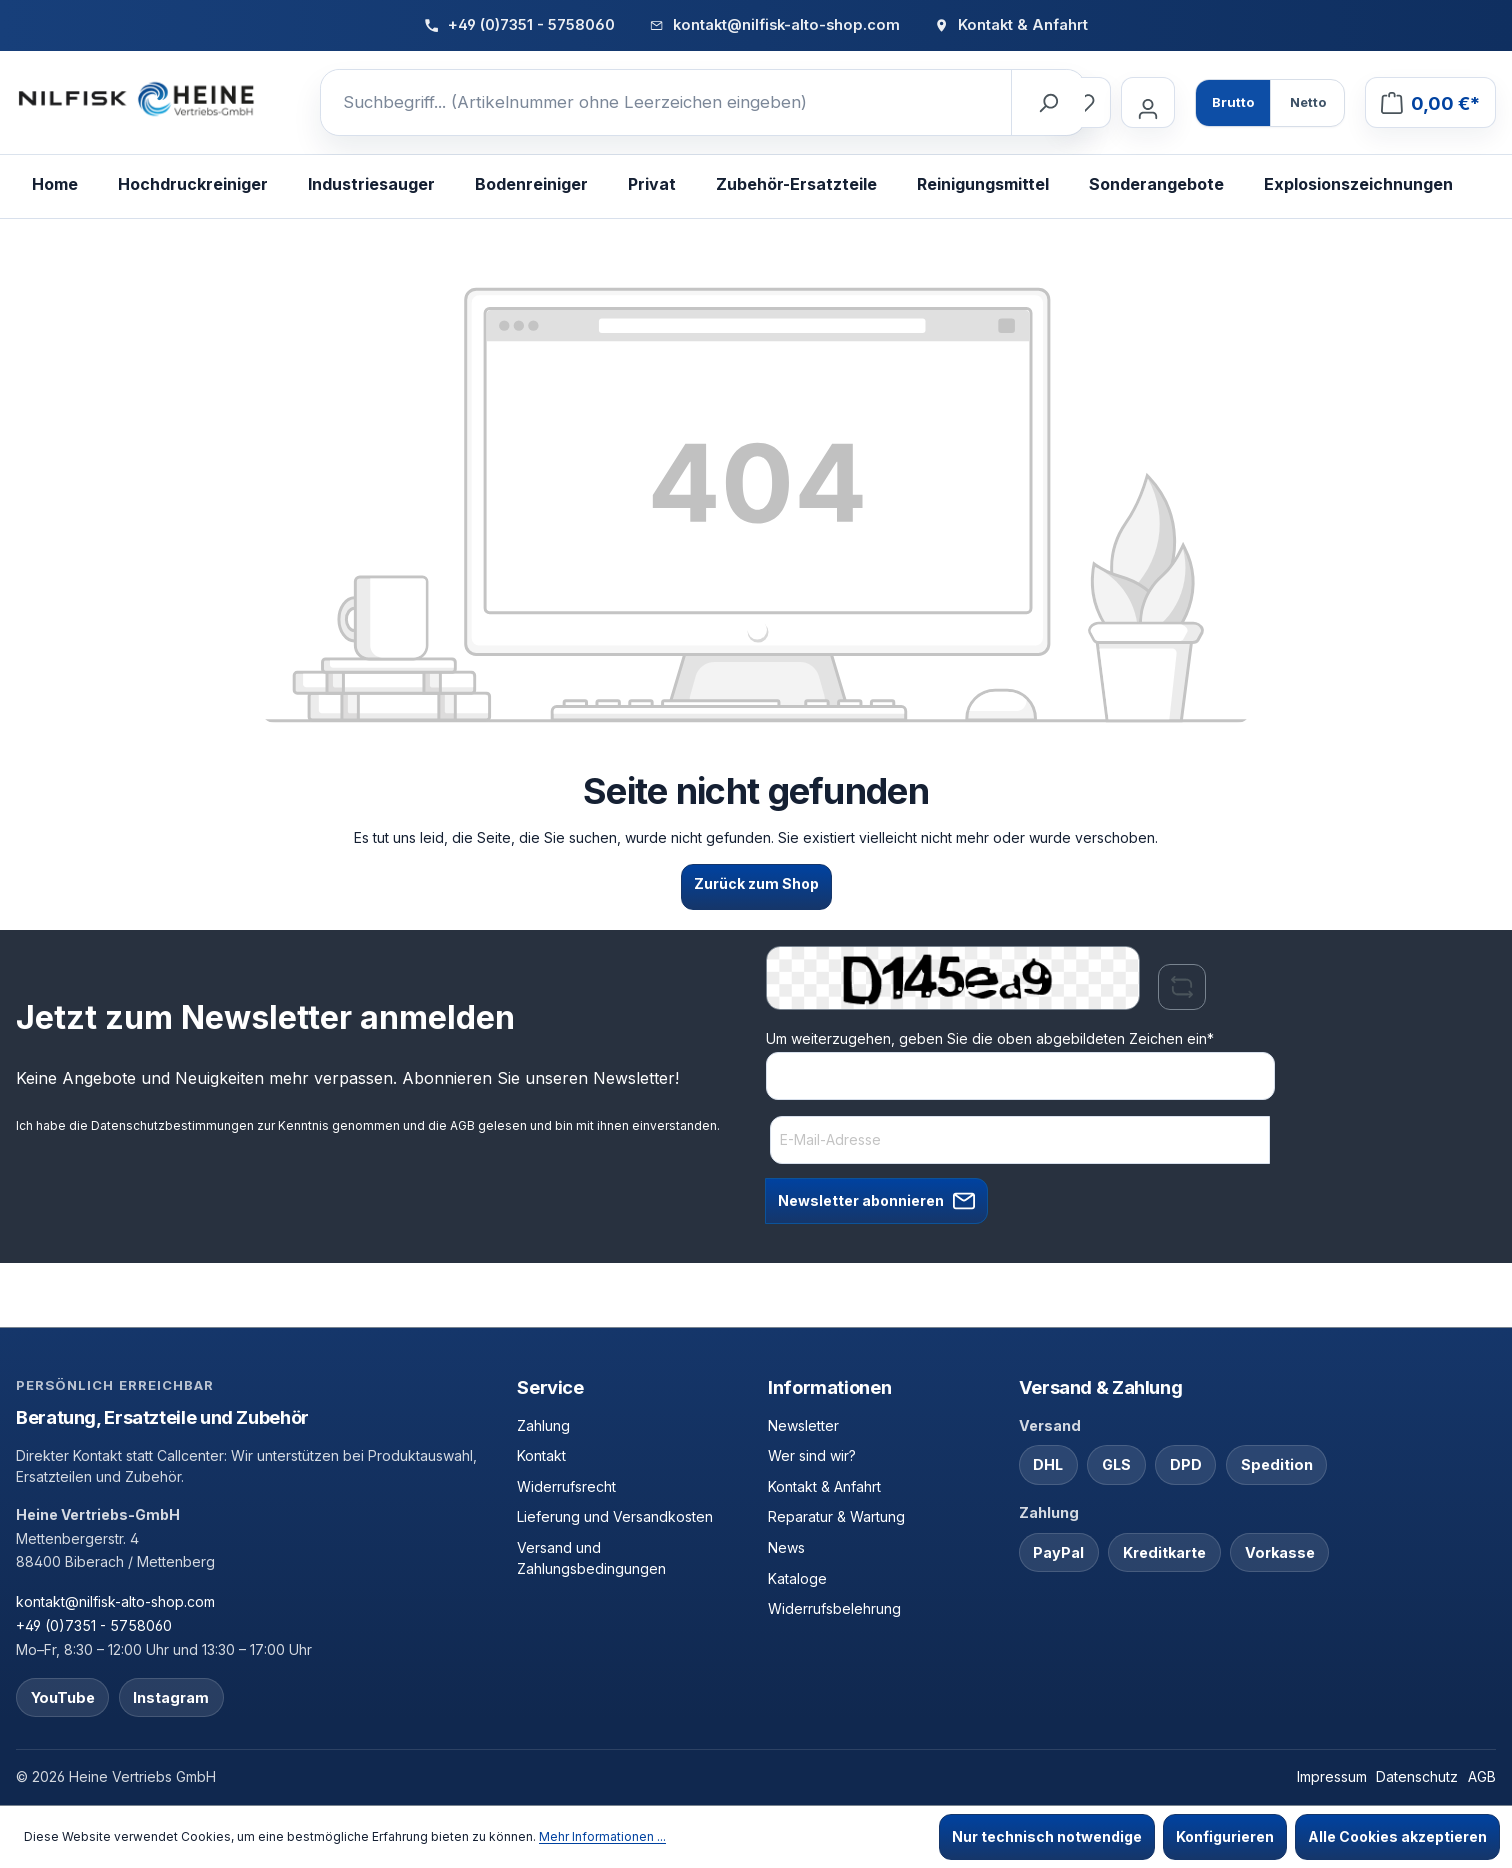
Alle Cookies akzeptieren (1397, 1836)
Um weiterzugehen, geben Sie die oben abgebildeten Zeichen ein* (990, 1038)
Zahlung (543, 1425)
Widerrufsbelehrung (834, 1608)
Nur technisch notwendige (1047, 1836)
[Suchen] (1048, 103)
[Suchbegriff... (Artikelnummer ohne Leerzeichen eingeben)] (666, 103)
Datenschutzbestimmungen (172, 1125)
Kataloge (797, 1578)
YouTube (63, 1697)
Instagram (171, 1697)
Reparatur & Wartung (836, 1516)
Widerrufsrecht (566, 1486)
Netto (1308, 102)
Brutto (1233, 102)
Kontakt (541, 1455)
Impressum (1332, 1776)
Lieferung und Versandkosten (615, 1516)
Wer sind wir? (812, 1455)
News (786, 1547)
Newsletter (803, 1425)
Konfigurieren (1225, 1836)
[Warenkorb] (1430, 102)
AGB (462, 1125)
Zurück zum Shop (756, 883)
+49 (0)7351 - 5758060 (94, 1625)
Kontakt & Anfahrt (824, 1486)
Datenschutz (1417, 1776)
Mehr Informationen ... (602, 1836)
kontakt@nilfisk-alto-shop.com (115, 1601)
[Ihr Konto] (1148, 102)
